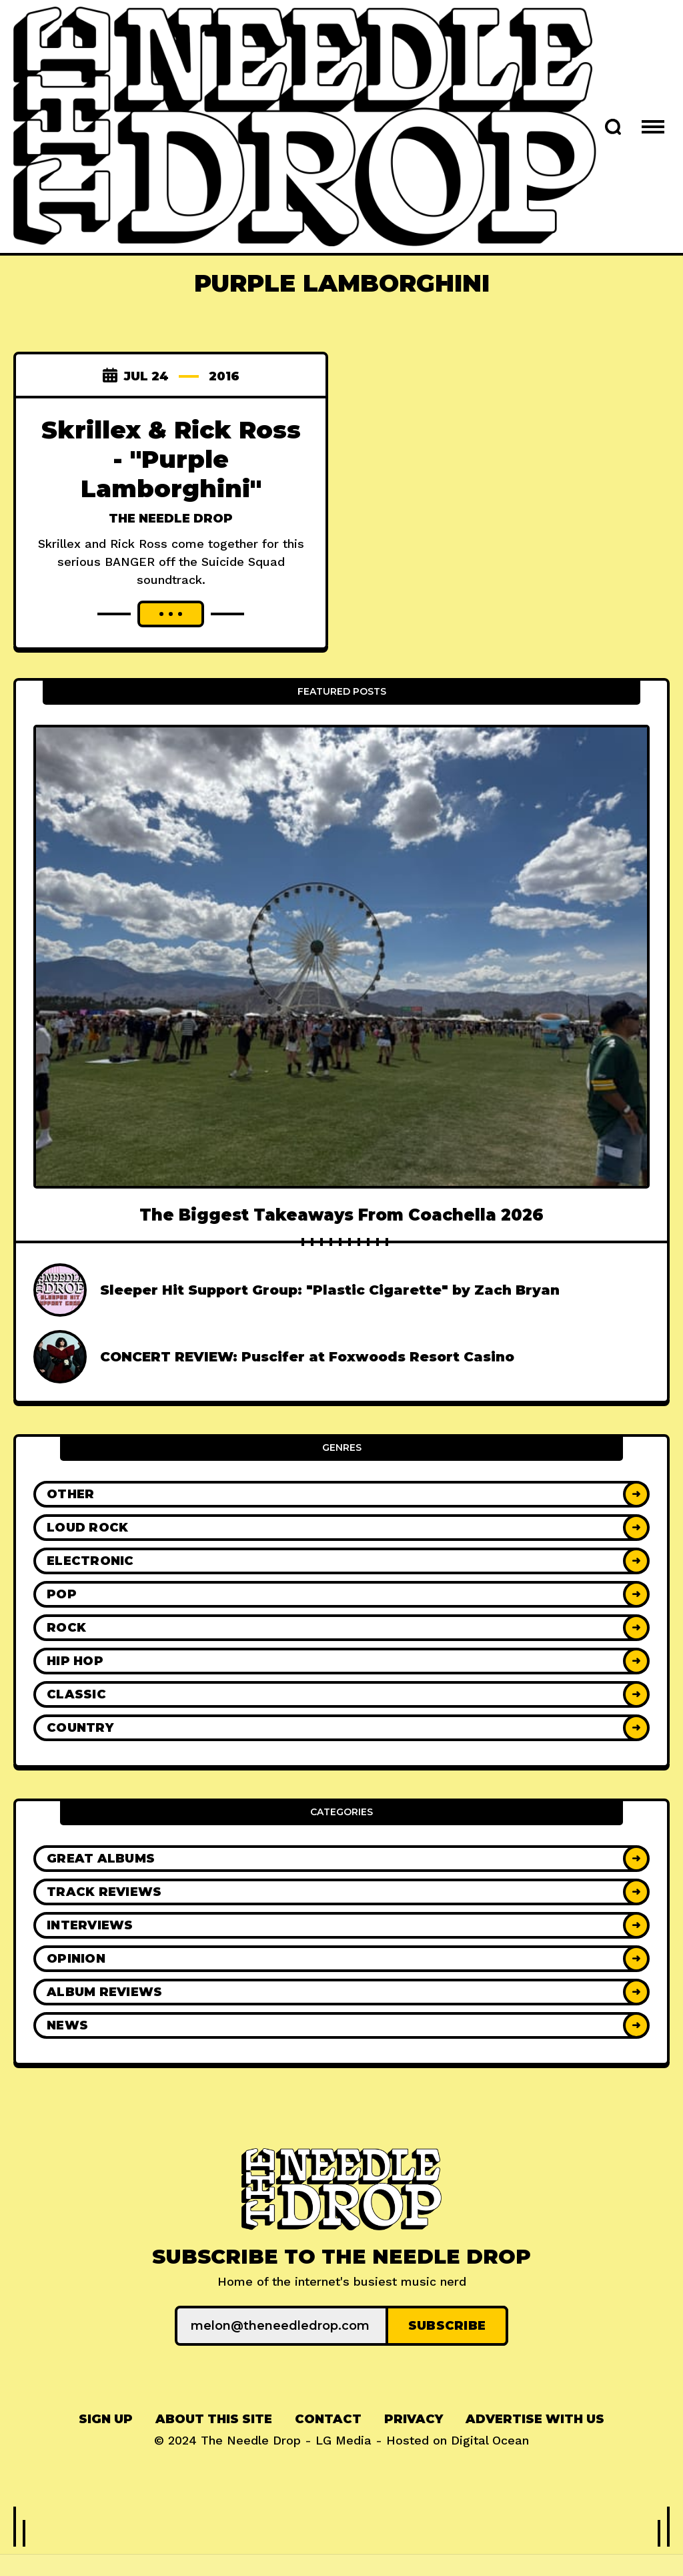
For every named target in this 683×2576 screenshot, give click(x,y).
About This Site (213, 2448)
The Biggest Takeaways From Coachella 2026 (341, 1244)
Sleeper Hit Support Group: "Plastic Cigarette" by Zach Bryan (330, 1319)
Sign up (106, 2448)
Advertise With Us (535, 2448)
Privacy (413, 2448)
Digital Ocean (490, 2470)
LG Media (343, 2470)
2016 (224, 376)
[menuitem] (106, 2449)
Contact (328, 2448)
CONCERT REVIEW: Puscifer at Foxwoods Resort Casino (307, 1386)
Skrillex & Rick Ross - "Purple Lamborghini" (171, 459)
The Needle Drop (171, 518)
